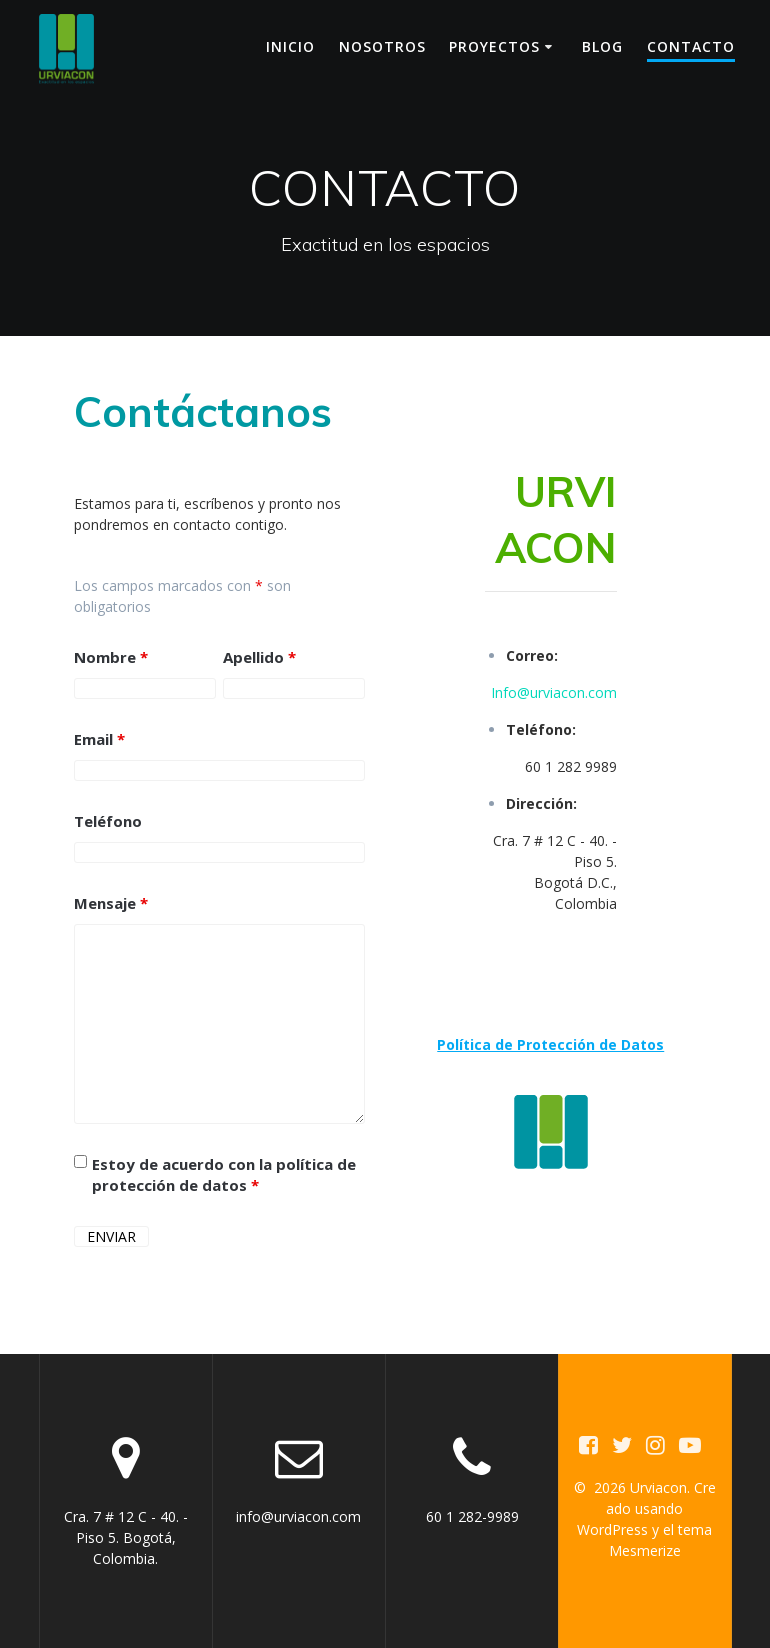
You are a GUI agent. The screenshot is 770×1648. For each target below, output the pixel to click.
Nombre (111, 657)
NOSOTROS (382, 46)
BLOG (602, 46)
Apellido (259, 657)
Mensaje (111, 903)
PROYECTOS (494, 46)
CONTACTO (691, 46)
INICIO (290, 46)
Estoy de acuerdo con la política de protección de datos (224, 1174)
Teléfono (108, 821)
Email (99, 739)
